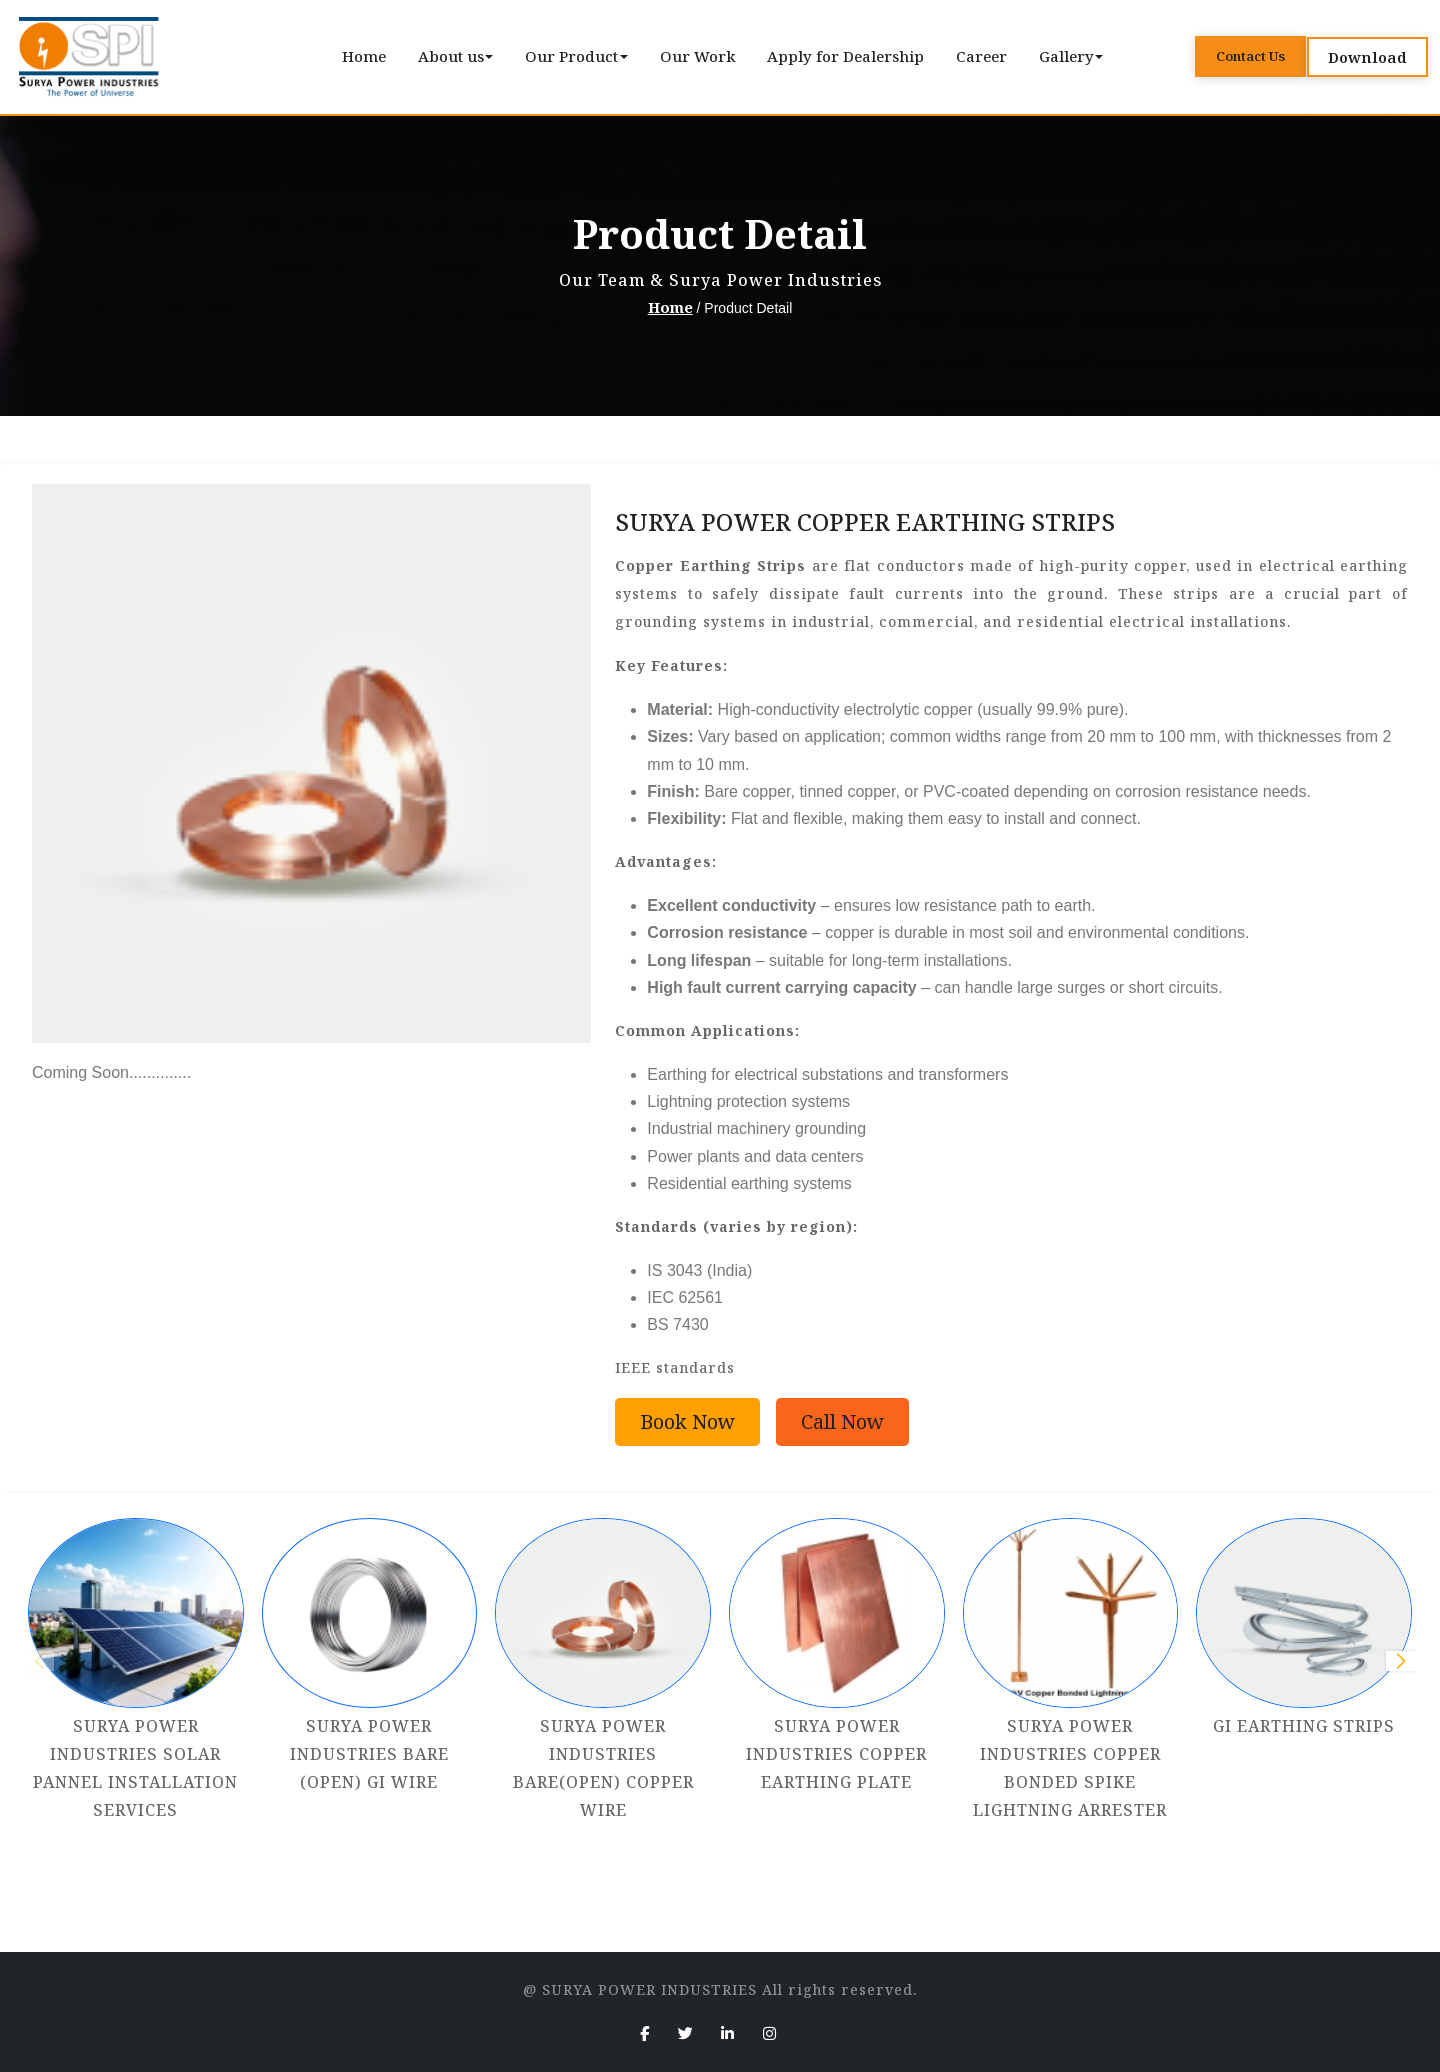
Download (1367, 57)
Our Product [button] (573, 56)
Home (364, 56)
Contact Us (1250, 56)
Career (981, 56)
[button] (1401, 1661)
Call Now (842, 1421)
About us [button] (453, 56)
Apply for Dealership (845, 56)
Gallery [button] (1068, 56)
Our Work (697, 56)
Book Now (687, 1421)
